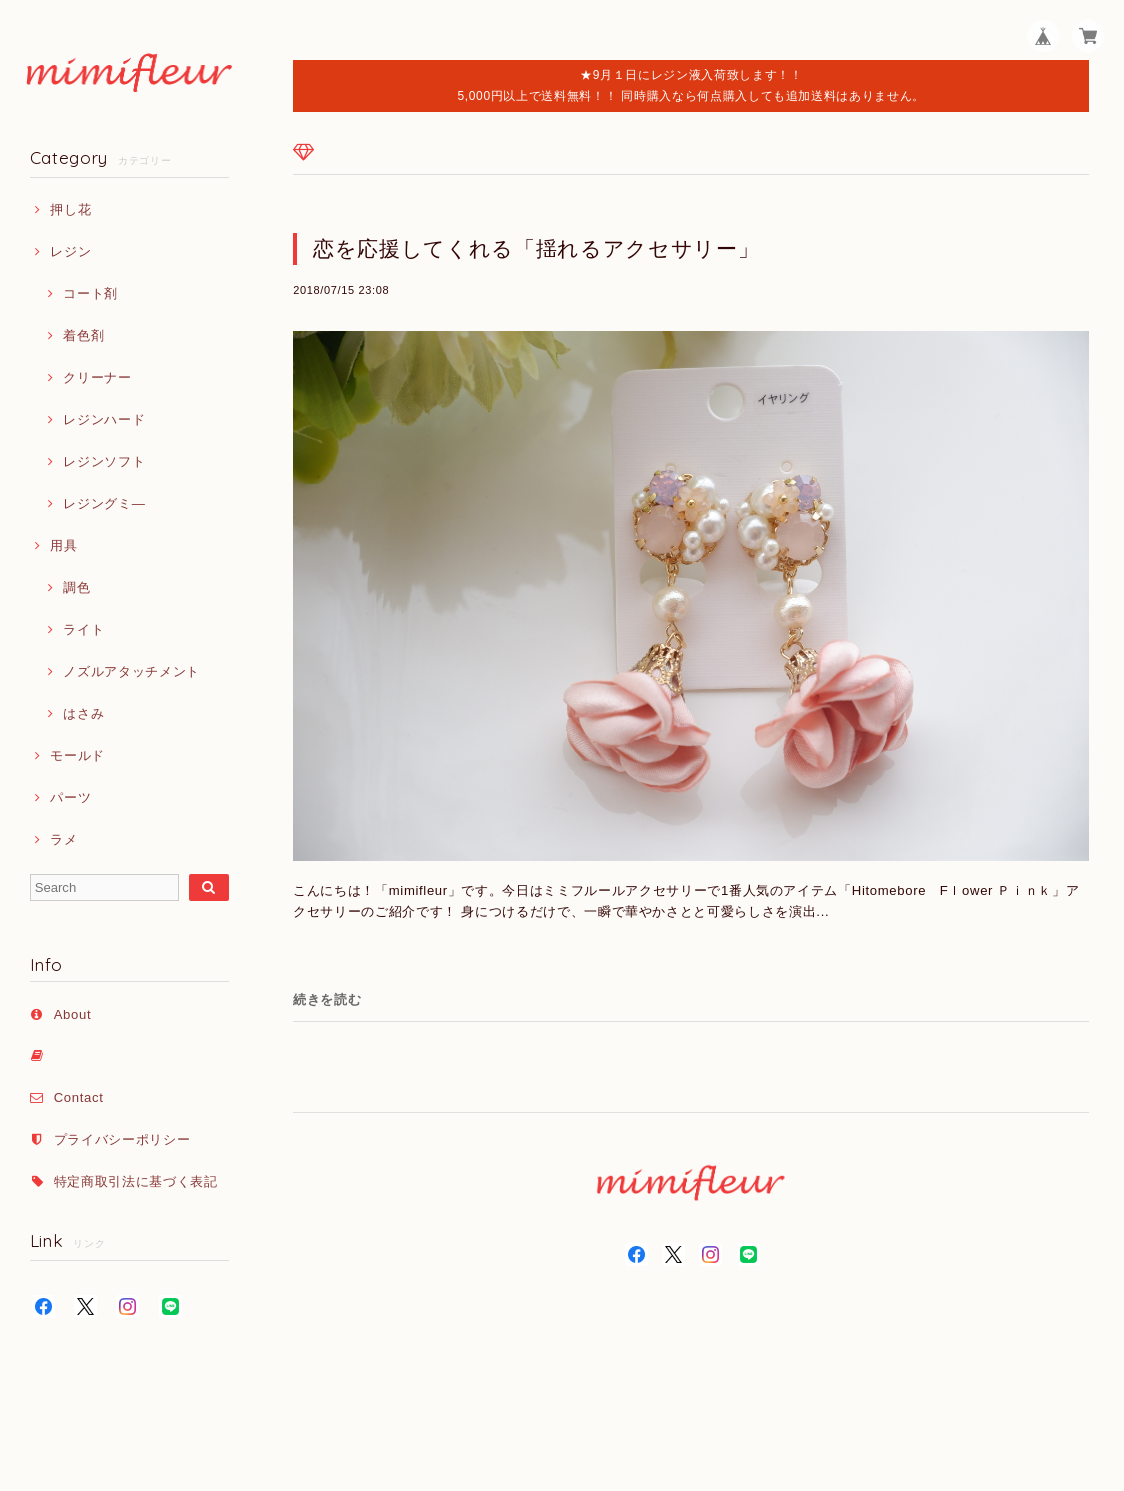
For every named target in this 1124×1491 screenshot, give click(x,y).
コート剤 (90, 293)
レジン (70, 251)
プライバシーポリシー (122, 1139)
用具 (63, 545)
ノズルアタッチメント (131, 671)
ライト (83, 629)
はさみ (83, 713)
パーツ (70, 797)
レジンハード (104, 419)
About (73, 1014)
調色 (76, 587)
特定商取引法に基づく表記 (136, 1181)
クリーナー (97, 377)
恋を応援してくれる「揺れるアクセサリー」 (536, 248)
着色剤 (83, 335)
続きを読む (327, 999)
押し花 (70, 209)
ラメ (63, 839)
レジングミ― (104, 503)
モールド (77, 755)
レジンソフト (104, 461)
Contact (79, 1097)
